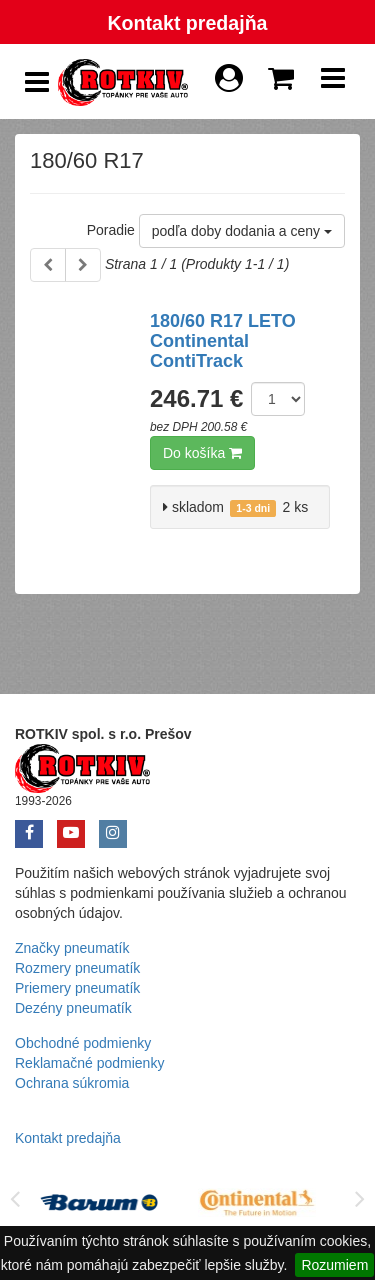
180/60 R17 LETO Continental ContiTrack (223, 341)
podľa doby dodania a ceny (242, 231)
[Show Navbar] (333, 83)
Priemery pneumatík (77, 988)
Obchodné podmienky (83, 1043)
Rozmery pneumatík (77, 968)
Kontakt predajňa (187, 23)
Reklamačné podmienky (89, 1063)
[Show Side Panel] (37, 82)
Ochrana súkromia (72, 1083)
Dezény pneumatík (73, 1008)
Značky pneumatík (72, 948)
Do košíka (202, 453)
